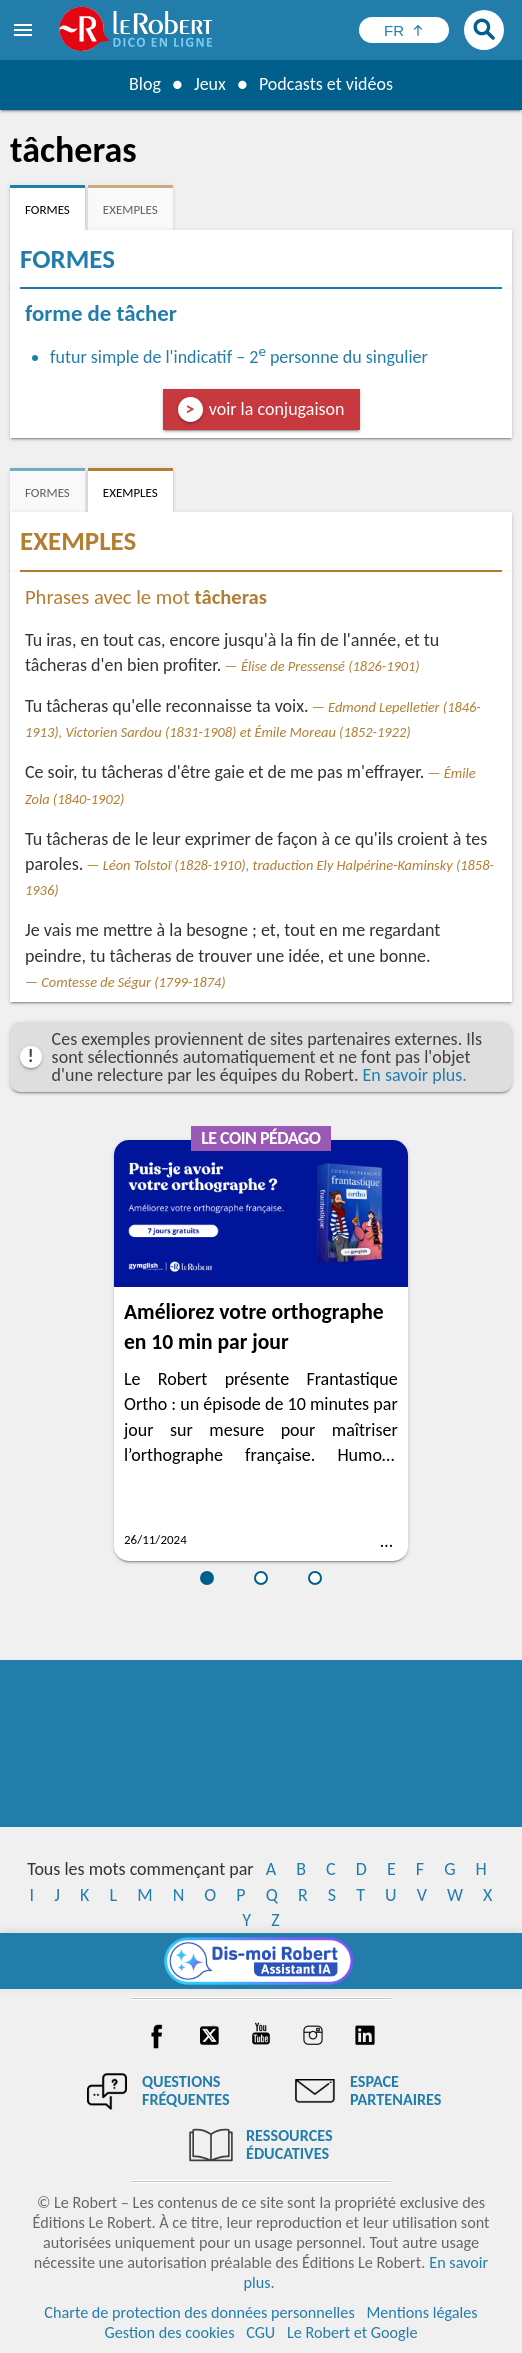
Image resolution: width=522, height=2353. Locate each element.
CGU (260, 2332)
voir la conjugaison (277, 409)
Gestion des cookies (170, 2332)
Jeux (210, 84)
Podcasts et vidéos (326, 84)
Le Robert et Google (352, 2332)
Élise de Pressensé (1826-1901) (330, 666)
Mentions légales (421, 2312)
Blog (145, 84)
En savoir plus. (415, 1075)
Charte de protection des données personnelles (199, 2312)
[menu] (25, 30)
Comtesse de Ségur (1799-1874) (133, 982)
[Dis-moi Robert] (261, 1961)
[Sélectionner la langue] (404, 30)
